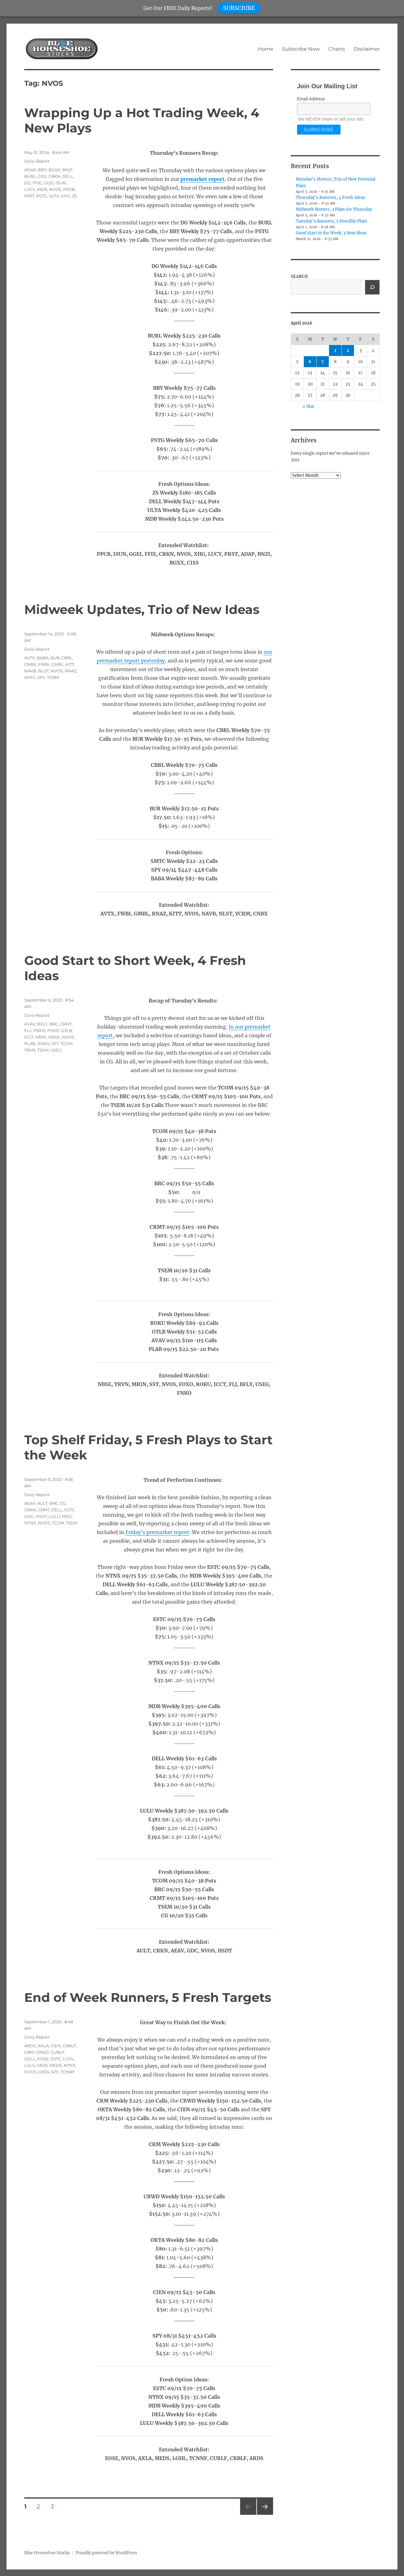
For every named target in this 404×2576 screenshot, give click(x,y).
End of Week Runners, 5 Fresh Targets (147, 1997)
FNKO (39, 1030)
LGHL (68, 2058)
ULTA (54, 195)
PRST (29, 195)
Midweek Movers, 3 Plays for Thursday (334, 209)
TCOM (66, 1043)
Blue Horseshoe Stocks (47, 2552)
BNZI (67, 169)
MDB (42, 189)
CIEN (55, 2045)
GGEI (49, 182)
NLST (43, 670)
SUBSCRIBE (239, 8)
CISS (42, 176)
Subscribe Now (301, 49)
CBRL (66, 657)
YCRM (53, 677)
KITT (70, 664)
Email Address (311, 98)
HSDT (41, 1516)
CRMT (66, 1023)
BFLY (42, 1023)
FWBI (43, 664)
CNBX (30, 664)
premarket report (202, 179)
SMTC (29, 677)
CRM (29, 2052)
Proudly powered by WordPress (106, 2552)
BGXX (54, 169)
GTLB (66, 1030)
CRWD (42, 2052)
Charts (336, 49)
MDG (67, 1516)
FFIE (37, 182)
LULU (54, 1516)
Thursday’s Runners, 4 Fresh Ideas (330, 197)
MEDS (55, 2065)
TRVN (29, 1050)
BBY (42, 169)
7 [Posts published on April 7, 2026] (322, 361)
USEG (56, 1050)
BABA (43, 657)
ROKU (43, 1043)
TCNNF (68, 2071)
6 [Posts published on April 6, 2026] (310, 361)
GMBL (57, 664)
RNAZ (70, 670)
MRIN (40, 1037)
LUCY (29, 189)
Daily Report (36, 161)
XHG (65, 195)
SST (54, 1043)
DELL (67, 176)
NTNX (30, 1522)
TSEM (43, 1050)
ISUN (61, 182)
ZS (74, 195)
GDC (29, 1516)
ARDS (30, 2045)
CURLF (57, 2052)
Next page (265, 2514)
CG (63, 1503)
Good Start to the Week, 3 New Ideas (331, 233)
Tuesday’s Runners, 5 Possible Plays (331, 221)
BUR (54, 657)
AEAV (29, 1503)
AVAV (29, 1023)
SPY (41, 677)
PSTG (41, 195)
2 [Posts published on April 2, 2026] (348, 350)
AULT (42, 1503)
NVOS (55, 189)
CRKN (54, 176)
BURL (30, 176)
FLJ (27, 1030)
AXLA (43, 2045)
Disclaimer (367, 49)
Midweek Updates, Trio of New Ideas (141, 609)
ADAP (30, 169)
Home (265, 49)
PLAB (29, 1043)
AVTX (29, 657)
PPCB (69, 189)
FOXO (53, 1030)
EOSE (43, 2058)
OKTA (43, 2071)
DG (27, 182)
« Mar (308, 406)
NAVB (30, 670)
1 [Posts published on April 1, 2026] (335, 350)
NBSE (54, 1037)
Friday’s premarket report (157, 1532)
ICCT (28, 1037)
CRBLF (69, 2045)
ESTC (69, 1509)
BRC (53, 1023)
